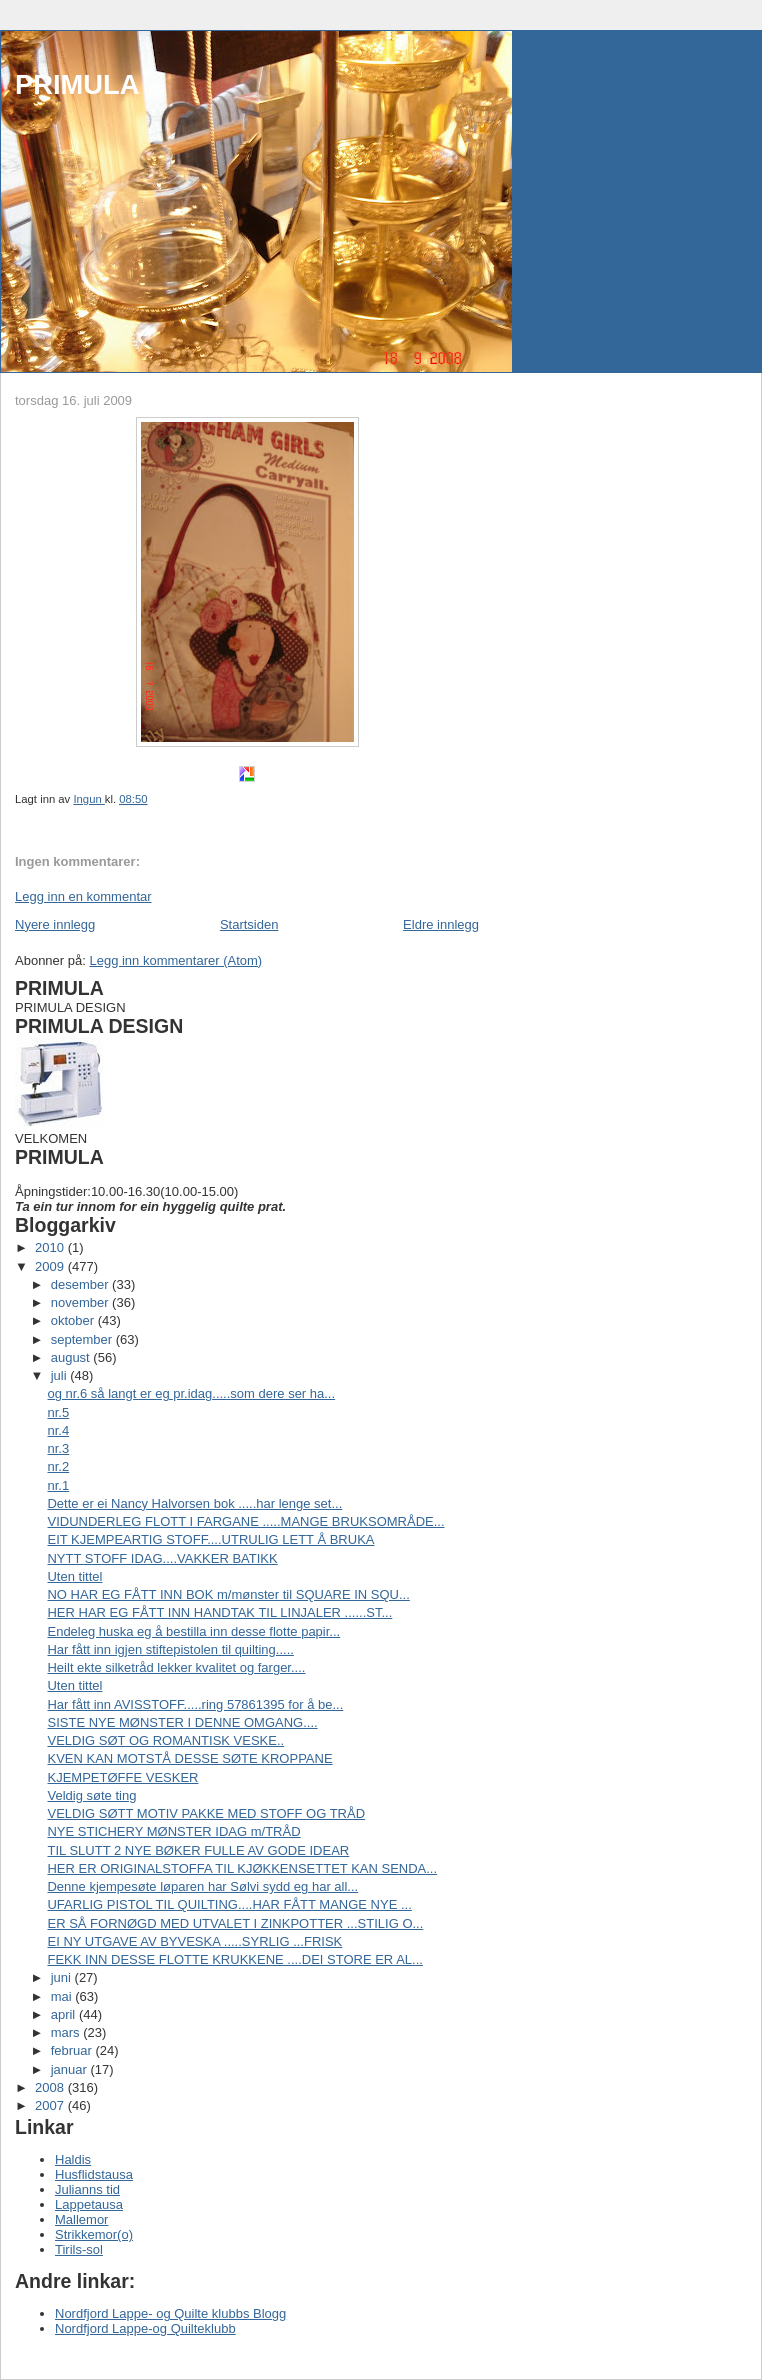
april (65, 2014)
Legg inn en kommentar (83, 896)
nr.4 (58, 1430)
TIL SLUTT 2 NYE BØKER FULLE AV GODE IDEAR (198, 1850)
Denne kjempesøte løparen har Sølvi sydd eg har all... (202, 1886)
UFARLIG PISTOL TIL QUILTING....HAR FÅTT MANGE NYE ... (229, 1904)
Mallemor (81, 2219)
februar (73, 2050)
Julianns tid (87, 2189)
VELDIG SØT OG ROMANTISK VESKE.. (165, 1740)
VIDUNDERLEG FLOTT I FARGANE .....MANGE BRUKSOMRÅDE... (245, 1521)
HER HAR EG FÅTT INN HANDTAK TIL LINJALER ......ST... (219, 1612)
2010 (51, 1247)
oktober (74, 1320)
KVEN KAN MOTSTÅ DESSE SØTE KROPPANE (189, 1758)
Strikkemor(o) (94, 2234)
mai (63, 1996)
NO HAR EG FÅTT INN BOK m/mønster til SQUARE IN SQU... (228, 1594)
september (83, 1339)
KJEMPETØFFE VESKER (122, 1777)
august (72, 1357)
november (81, 1302)
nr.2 (58, 1466)
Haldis (73, 2159)
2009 (51, 1266)
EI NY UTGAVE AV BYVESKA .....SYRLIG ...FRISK (194, 1941)
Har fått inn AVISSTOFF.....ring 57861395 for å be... (195, 1704)
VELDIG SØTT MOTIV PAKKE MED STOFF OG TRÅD (206, 1813)
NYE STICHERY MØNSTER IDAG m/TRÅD (173, 1831)
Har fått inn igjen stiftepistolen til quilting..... (170, 1649)
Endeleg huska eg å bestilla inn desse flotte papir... (193, 1631)
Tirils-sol (79, 2249)
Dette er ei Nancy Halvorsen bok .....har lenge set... (194, 1503)
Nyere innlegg (55, 924)
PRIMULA (77, 84)
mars (67, 2032)
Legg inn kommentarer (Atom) (175, 960)
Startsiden (249, 924)
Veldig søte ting (91, 1795)
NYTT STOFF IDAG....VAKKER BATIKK (162, 1558)
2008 (51, 2087)
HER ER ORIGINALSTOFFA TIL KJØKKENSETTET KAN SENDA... (242, 1868)
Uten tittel (74, 1576)
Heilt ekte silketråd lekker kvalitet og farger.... (176, 1667)
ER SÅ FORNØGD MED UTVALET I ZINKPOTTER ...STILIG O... (235, 1923)
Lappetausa (89, 2204)
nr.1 (58, 1485)
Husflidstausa (94, 2174)
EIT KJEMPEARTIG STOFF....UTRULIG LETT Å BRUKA (210, 1539)
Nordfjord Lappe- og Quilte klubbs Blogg (170, 2313)
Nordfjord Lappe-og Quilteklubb (145, 2328)
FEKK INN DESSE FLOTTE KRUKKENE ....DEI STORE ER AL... (234, 1959)
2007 (51, 2105)
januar (71, 2069)
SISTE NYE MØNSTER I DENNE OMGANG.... (182, 1722)
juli (61, 1375)
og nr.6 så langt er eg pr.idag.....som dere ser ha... (191, 1393)
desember (81, 1284)
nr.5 (58, 1412)
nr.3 (58, 1448)
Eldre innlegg (441, 924)
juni (63, 1977)
